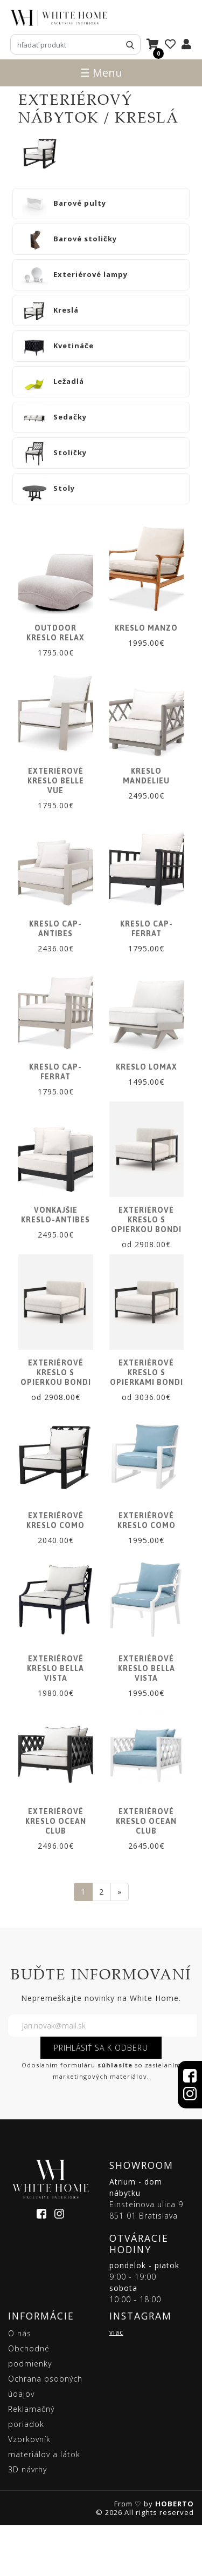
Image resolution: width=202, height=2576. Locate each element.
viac (116, 2383)
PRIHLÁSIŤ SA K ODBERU (101, 2099)
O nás (19, 2384)
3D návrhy (27, 2520)
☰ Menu (101, 72)
